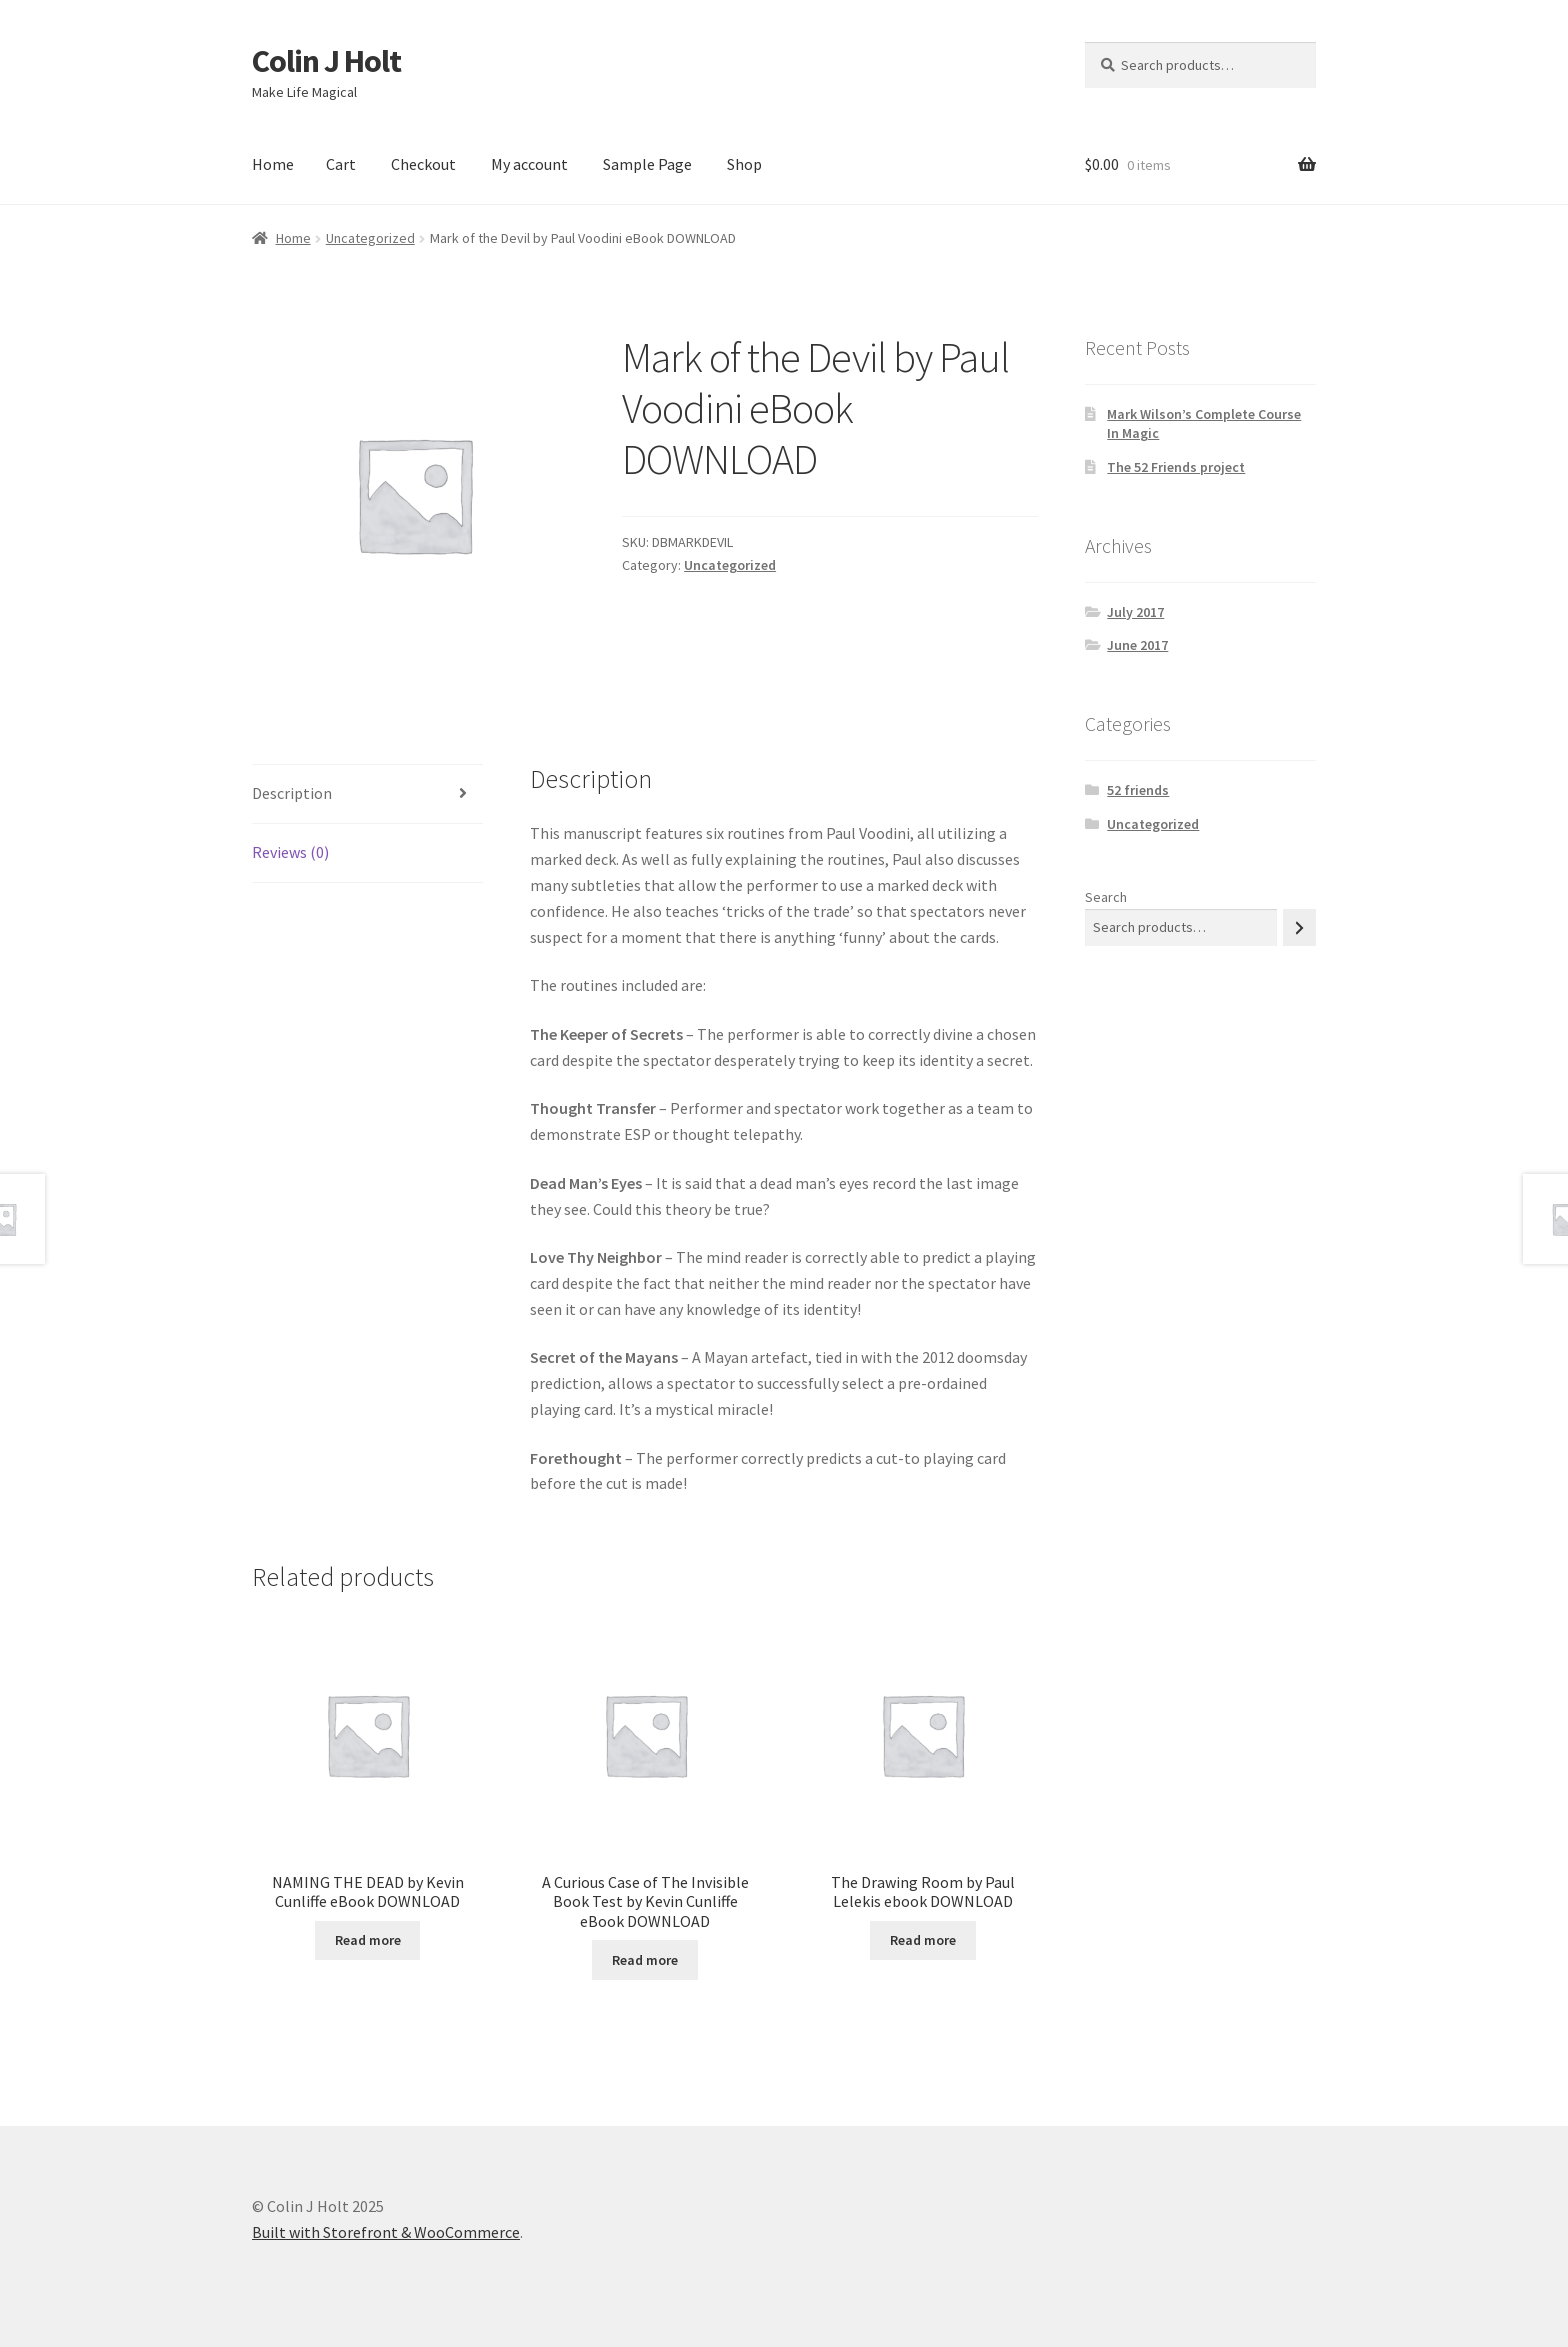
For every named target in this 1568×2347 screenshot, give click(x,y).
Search (1106, 897)
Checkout (423, 164)
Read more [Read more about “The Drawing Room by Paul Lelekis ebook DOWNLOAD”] (923, 1940)
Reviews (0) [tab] (290, 852)
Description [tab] (292, 793)
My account (529, 164)
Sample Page (647, 164)
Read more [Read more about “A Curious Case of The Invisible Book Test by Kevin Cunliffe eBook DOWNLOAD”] (645, 1960)
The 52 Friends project (1176, 467)
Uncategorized (370, 238)
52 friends (1138, 790)
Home (273, 164)
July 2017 (1135, 612)
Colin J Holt (326, 61)
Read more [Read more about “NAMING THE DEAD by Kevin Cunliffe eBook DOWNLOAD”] (368, 1940)
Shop (744, 164)
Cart (341, 164)
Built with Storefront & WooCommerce (386, 2232)
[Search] (1299, 927)
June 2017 (1137, 645)
